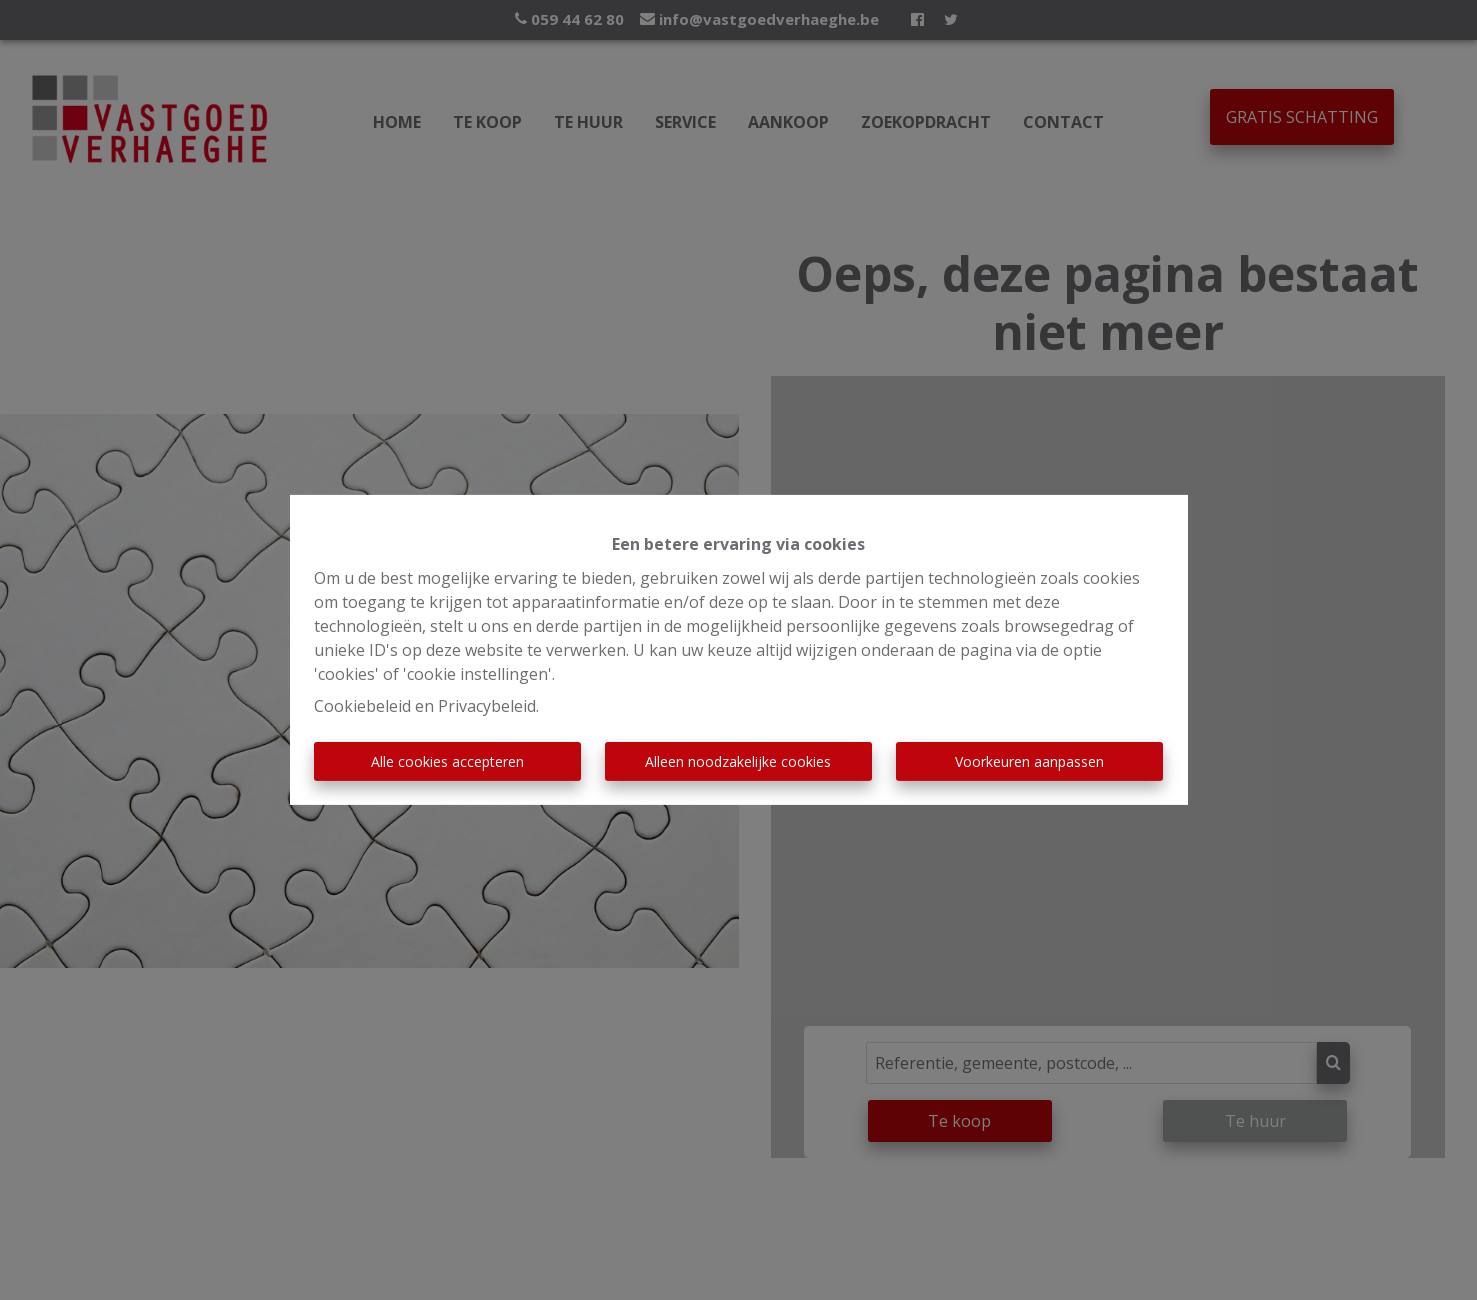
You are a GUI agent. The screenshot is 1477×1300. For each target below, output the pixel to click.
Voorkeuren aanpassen (1029, 761)
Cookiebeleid (362, 706)
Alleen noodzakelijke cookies (738, 761)
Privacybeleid (487, 706)
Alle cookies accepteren (447, 761)
